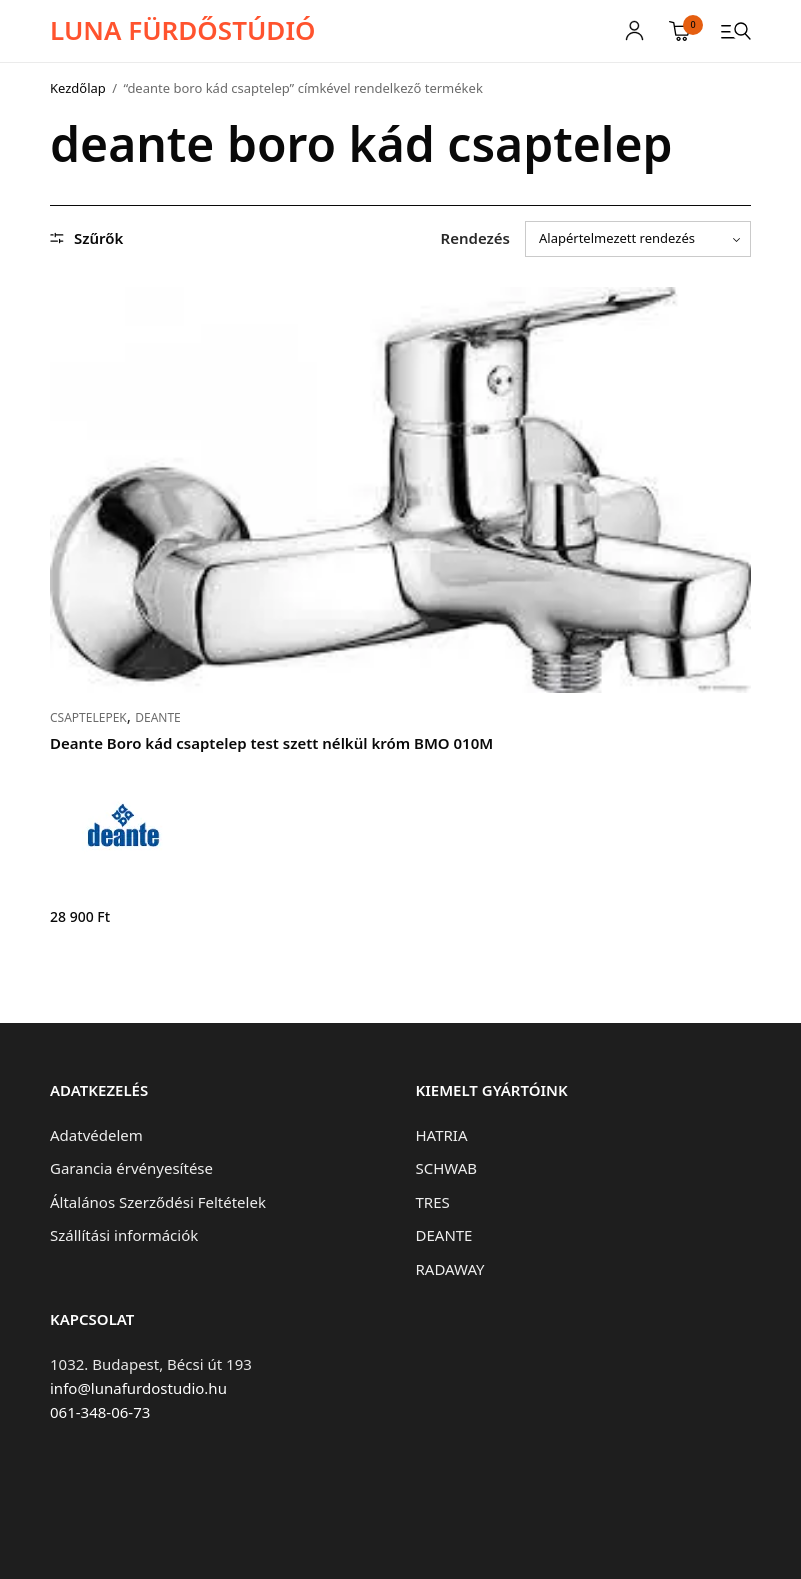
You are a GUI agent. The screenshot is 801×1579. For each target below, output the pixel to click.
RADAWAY (450, 1269)
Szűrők (86, 238)
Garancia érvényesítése (131, 1168)
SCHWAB (447, 1168)
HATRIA (442, 1135)
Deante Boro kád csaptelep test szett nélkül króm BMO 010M (271, 743)
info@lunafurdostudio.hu (138, 1388)
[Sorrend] (638, 239)
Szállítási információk (124, 1235)
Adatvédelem (96, 1135)
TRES (433, 1202)
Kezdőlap (78, 88)
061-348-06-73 (100, 1412)
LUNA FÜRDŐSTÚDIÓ (182, 30)
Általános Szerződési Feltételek (158, 1202)
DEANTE (158, 717)
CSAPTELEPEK (88, 717)
